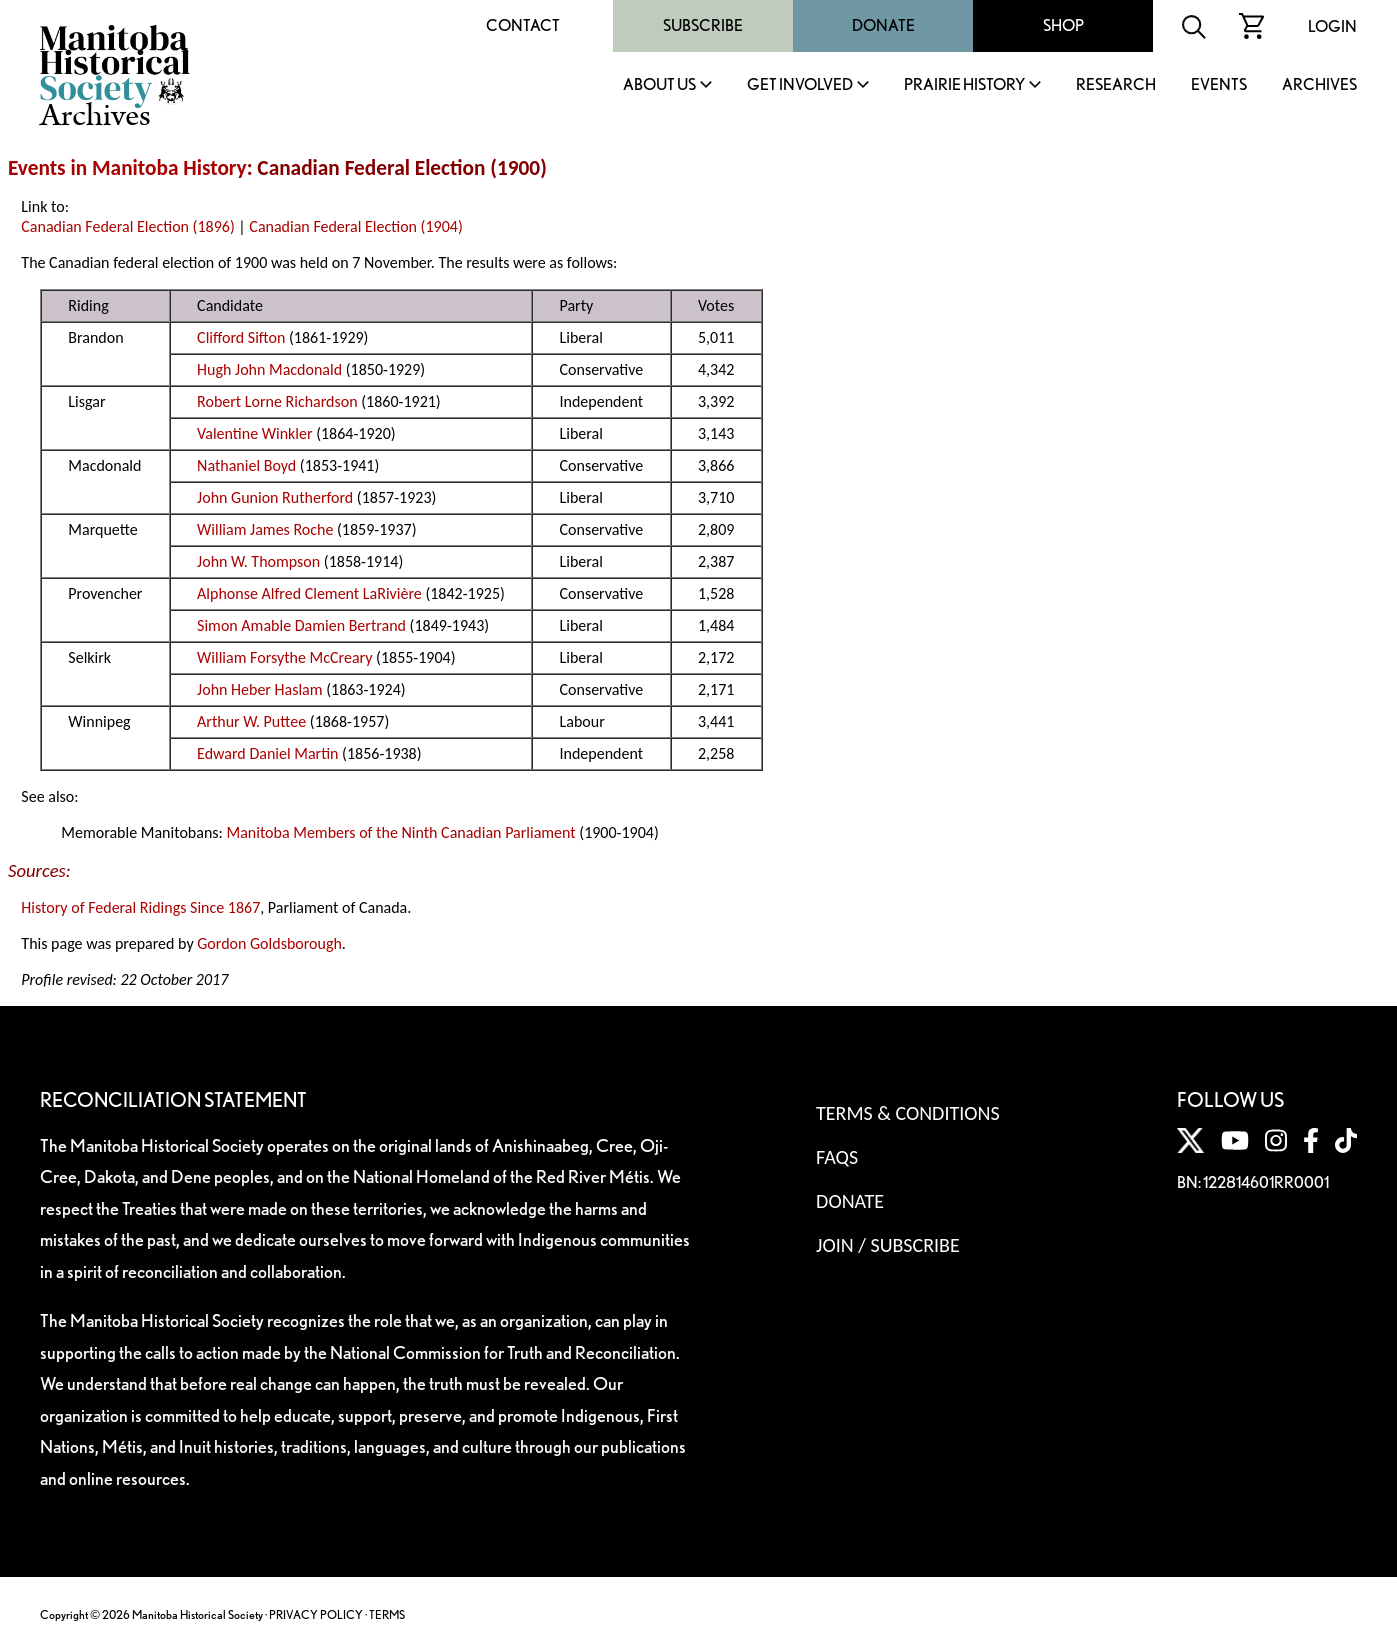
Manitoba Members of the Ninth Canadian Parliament (400, 832)
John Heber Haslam (259, 689)
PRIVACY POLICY (316, 1614)
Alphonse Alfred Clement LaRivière (309, 593)
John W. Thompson (258, 561)
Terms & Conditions (907, 1113)
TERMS (387, 1614)
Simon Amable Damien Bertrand (301, 625)
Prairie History (964, 85)
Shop (1063, 25)
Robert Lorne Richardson (277, 401)
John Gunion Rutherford (275, 497)
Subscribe (703, 25)
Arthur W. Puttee (251, 721)
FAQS (837, 1157)
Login (1332, 26)
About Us (659, 85)
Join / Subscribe (888, 1245)
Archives (1319, 85)
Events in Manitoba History (127, 168)
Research (1116, 85)
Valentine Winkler (254, 433)
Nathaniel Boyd (246, 465)
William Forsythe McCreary (284, 657)
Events (1219, 85)
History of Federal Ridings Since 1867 (140, 907)
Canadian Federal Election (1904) (355, 226)
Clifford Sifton (241, 337)
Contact (523, 25)
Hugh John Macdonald (269, 369)
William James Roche (265, 529)
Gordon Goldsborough (269, 943)
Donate (883, 25)
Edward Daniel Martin (267, 753)
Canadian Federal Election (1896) (127, 226)
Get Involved (800, 85)
